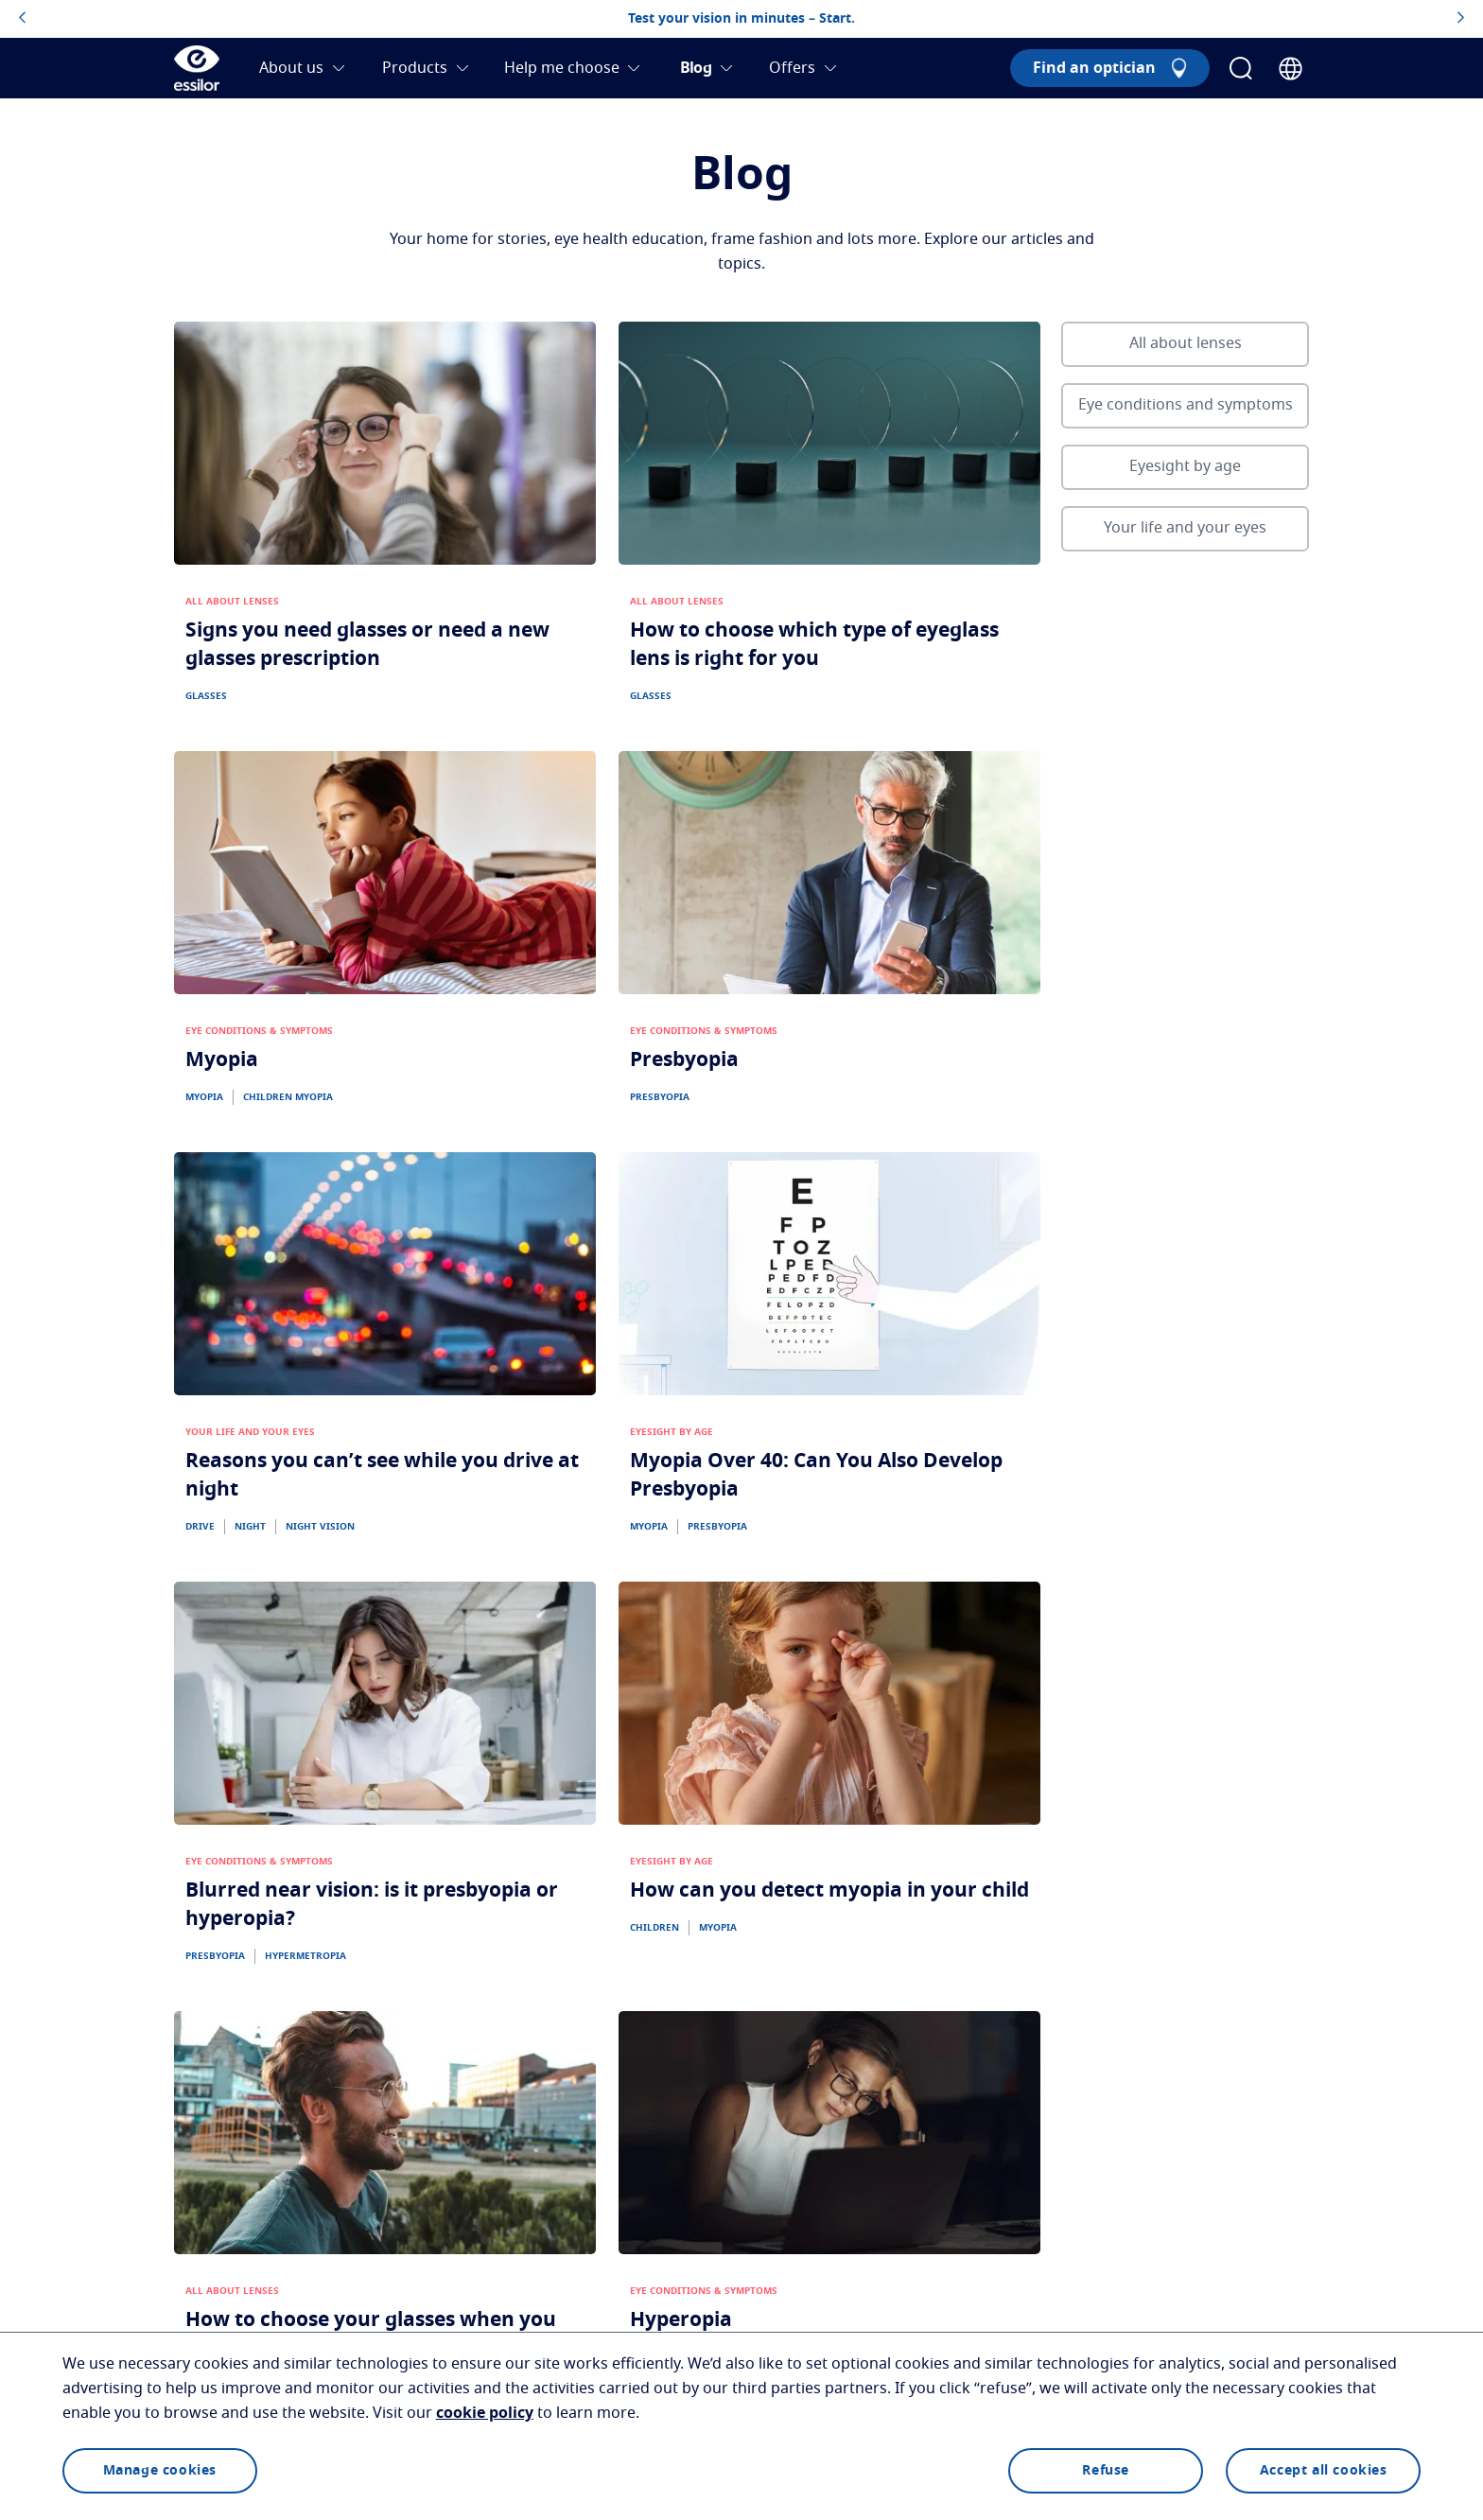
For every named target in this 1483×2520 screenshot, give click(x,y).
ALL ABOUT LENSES (232, 601)
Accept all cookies (1323, 2470)
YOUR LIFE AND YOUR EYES (250, 1432)
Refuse (1105, 2470)
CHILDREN (654, 1928)
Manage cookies (160, 2470)
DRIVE (200, 1526)
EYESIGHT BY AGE (671, 1432)
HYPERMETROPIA (305, 1956)
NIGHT (250, 1526)
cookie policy (484, 2413)
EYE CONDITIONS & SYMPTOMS (259, 1031)
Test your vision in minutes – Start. (741, 19)
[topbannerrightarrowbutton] (1461, 18)
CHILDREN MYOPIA (288, 1097)
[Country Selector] (1290, 68)
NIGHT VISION (320, 1526)
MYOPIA (204, 1097)
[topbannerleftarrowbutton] (22, 18)
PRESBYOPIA (659, 1097)
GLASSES (206, 696)
